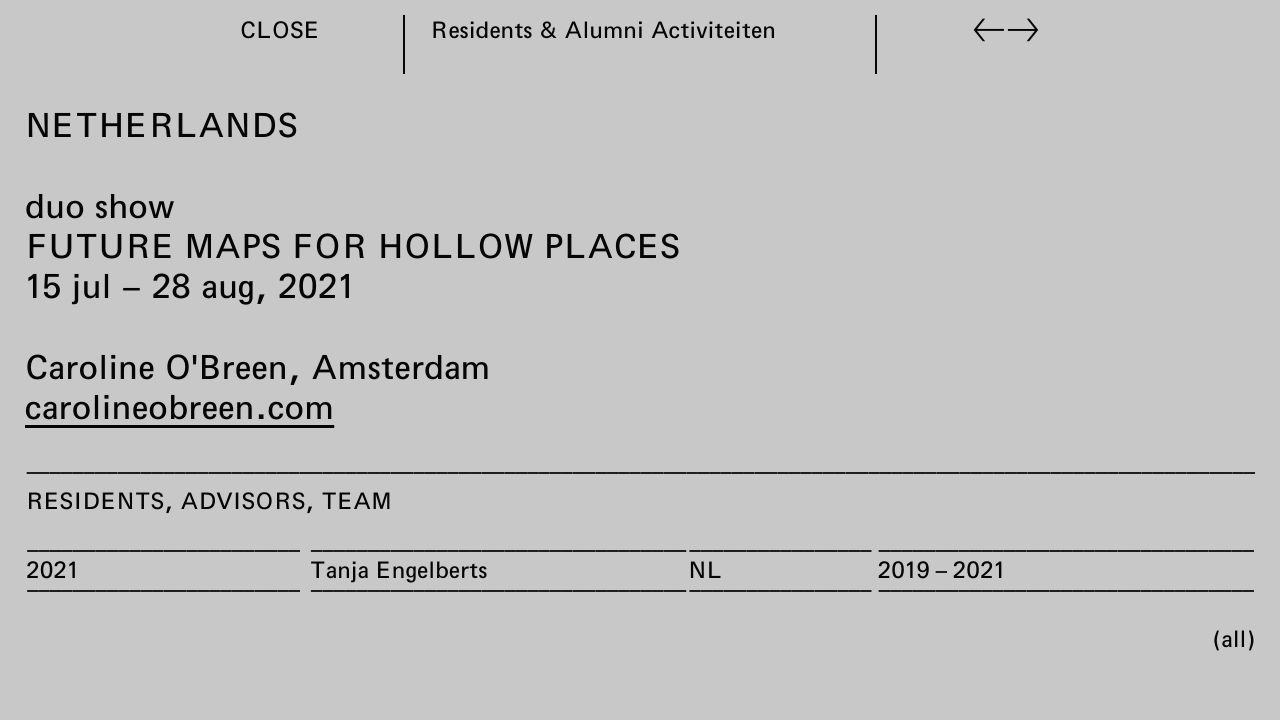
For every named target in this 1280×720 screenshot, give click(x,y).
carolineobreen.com (179, 406)
